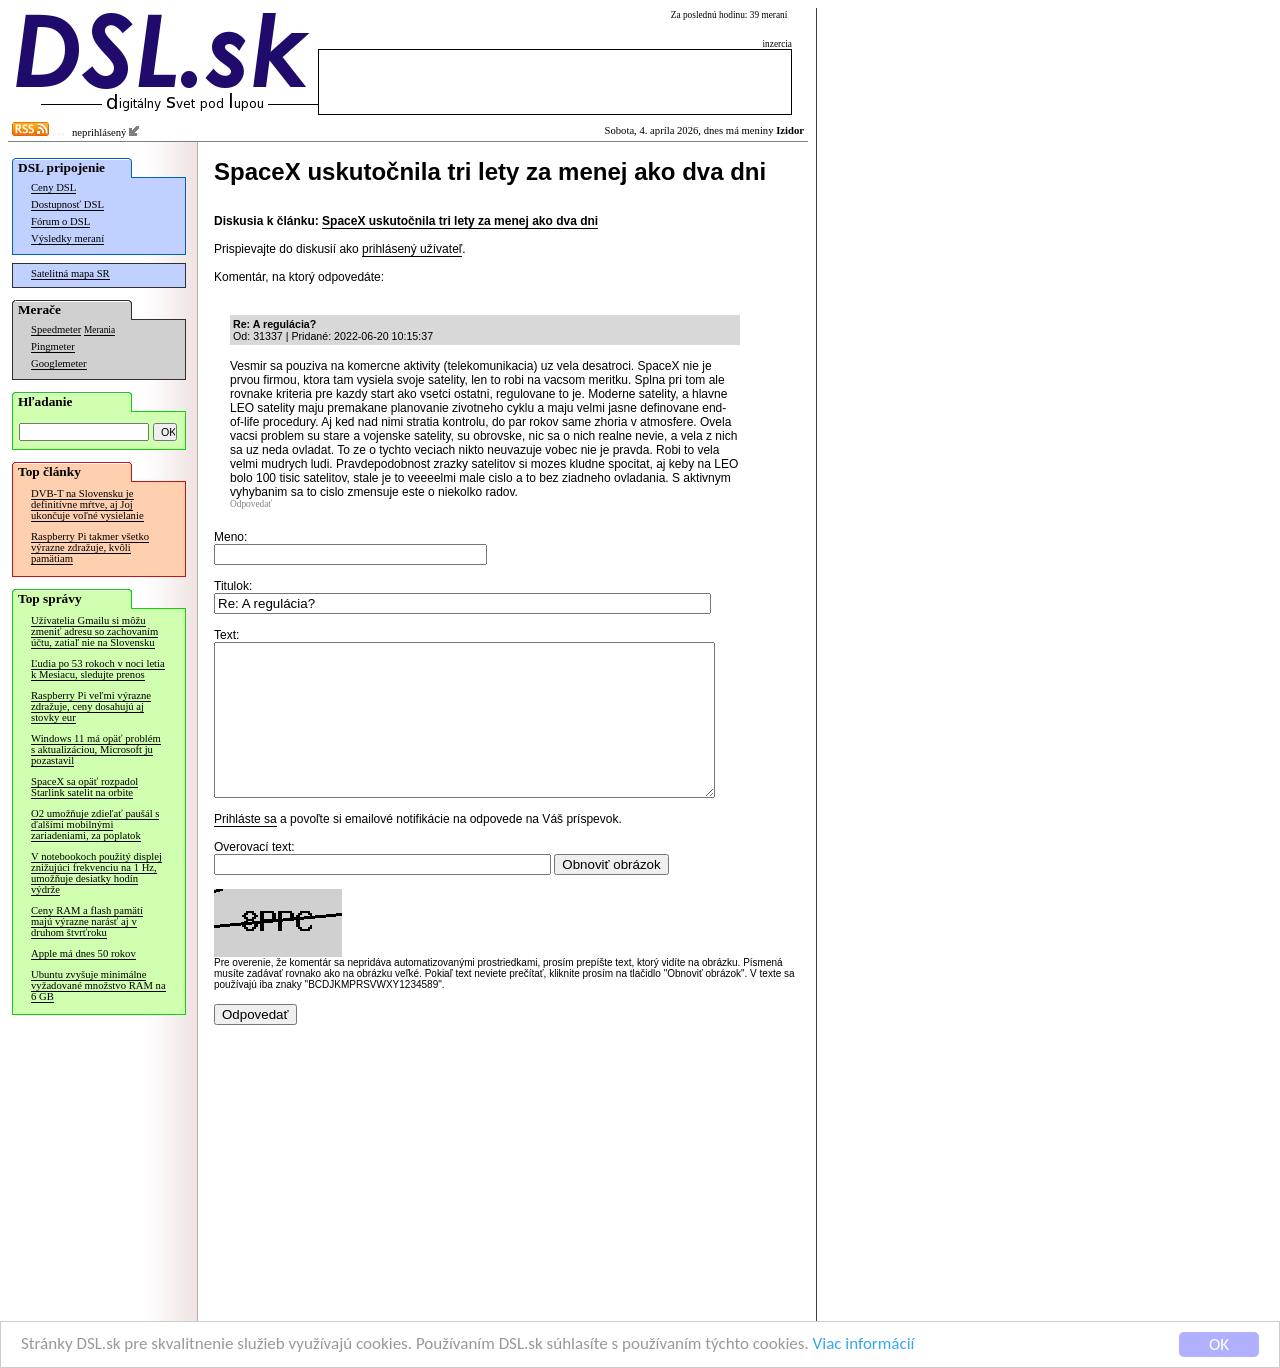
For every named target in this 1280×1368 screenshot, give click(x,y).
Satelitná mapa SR (70, 273)
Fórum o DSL (60, 221)
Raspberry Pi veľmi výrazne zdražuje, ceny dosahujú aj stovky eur (91, 706)
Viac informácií (864, 1344)
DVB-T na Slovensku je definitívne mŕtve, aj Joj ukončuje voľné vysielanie (87, 504)
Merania (99, 330)
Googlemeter (59, 363)
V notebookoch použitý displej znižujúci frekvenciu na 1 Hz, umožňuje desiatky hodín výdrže (96, 873)
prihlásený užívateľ (412, 249)
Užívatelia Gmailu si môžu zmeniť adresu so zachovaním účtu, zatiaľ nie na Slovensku (94, 631)
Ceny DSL (53, 187)
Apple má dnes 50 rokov (83, 953)
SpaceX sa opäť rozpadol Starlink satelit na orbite (84, 787)
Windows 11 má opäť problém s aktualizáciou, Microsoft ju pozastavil (96, 749)
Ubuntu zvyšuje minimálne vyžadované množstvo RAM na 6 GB (98, 985)
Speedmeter (56, 329)
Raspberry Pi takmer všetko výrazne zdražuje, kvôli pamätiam (90, 547)
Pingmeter (53, 346)
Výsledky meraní (67, 238)
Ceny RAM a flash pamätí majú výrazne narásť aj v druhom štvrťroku (87, 921)
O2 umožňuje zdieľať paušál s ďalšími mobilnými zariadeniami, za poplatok (95, 824)
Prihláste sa (245, 849)
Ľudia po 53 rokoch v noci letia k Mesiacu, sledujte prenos (98, 669)
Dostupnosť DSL (67, 204)
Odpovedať (251, 504)
